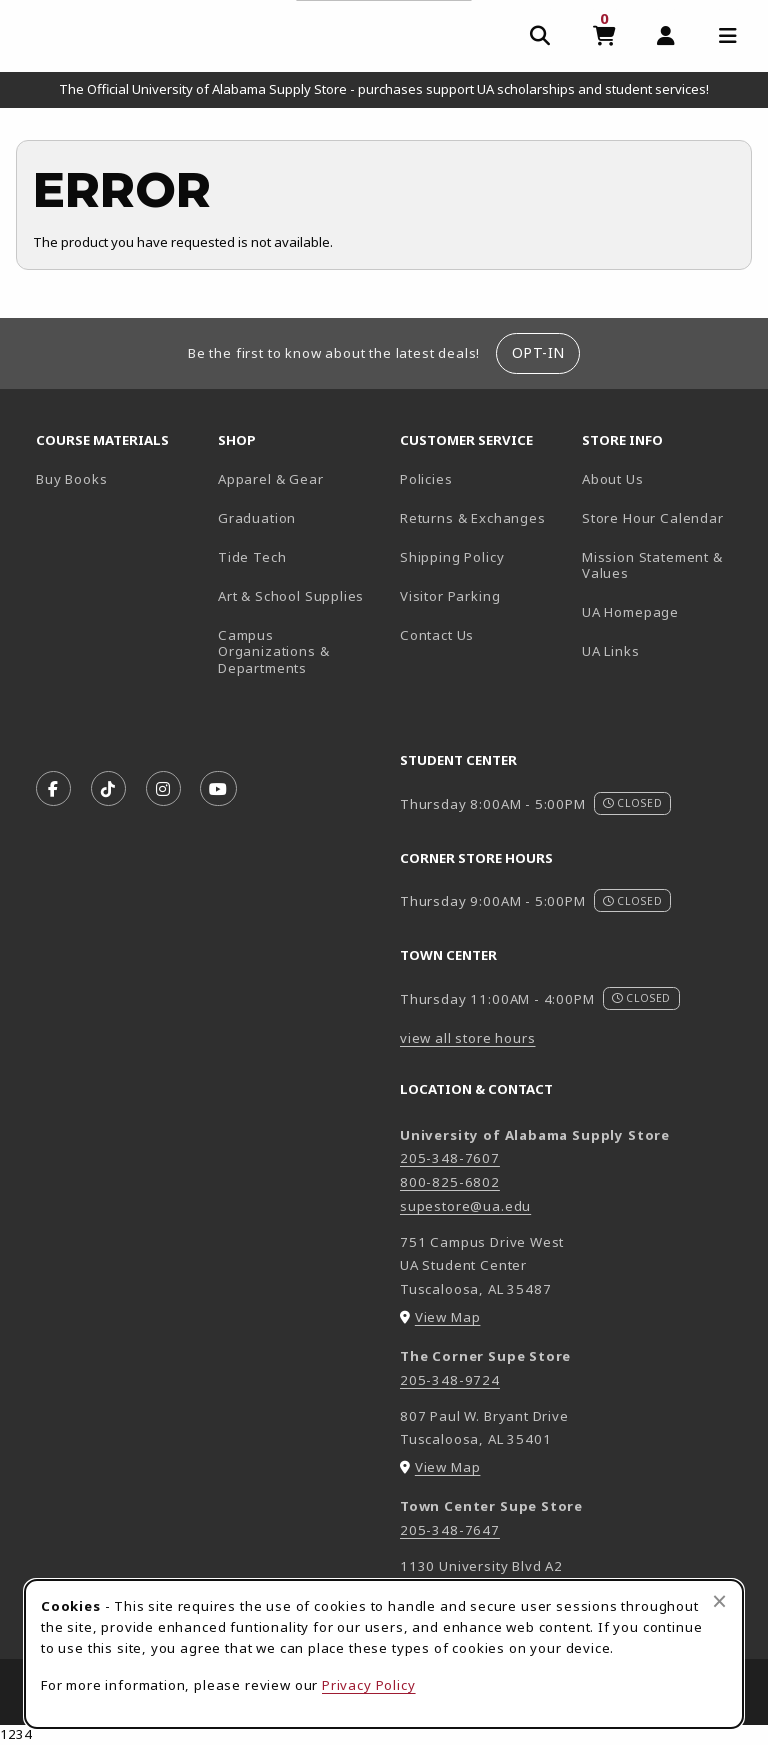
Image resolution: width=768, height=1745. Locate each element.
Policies (426, 479)
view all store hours (468, 1038)
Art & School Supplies (291, 596)
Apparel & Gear (271, 479)
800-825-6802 (450, 1182)
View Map (448, 1317)
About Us (613, 479)
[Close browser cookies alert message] (719, 1601)
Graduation (257, 518)
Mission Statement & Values (652, 565)
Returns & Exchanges (473, 518)
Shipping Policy (452, 557)
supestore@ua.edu (465, 1206)
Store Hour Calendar (665, 517)
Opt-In (538, 352)
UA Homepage (665, 611)
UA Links (611, 651)
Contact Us (437, 635)
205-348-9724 (450, 1380)
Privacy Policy (369, 1685)
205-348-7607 (450, 1158)
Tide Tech (252, 557)
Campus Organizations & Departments (301, 651)
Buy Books (71, 479)
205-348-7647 (450, 1530)
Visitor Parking (450, 596)
